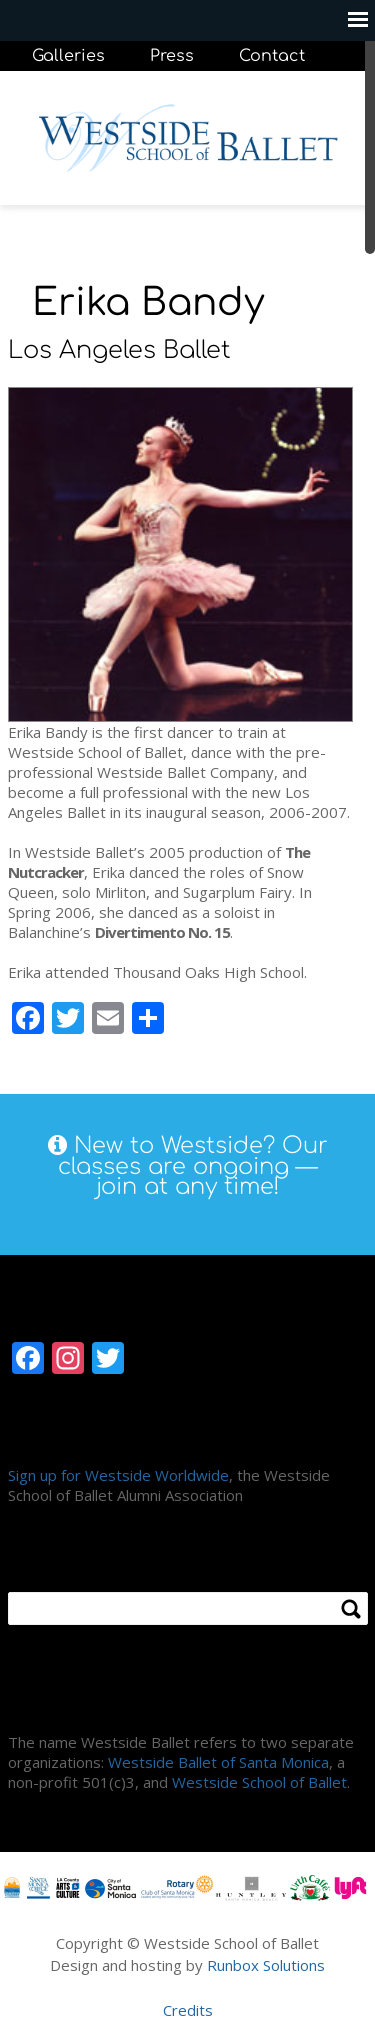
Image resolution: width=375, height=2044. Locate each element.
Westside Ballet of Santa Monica (218, 1762)
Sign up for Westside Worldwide (118, 1475)
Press (172, 56)
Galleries (68, 56)
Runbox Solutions (266, 1965)
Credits (188, 2010)
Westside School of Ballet (259, 1782)
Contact (272, 56)
